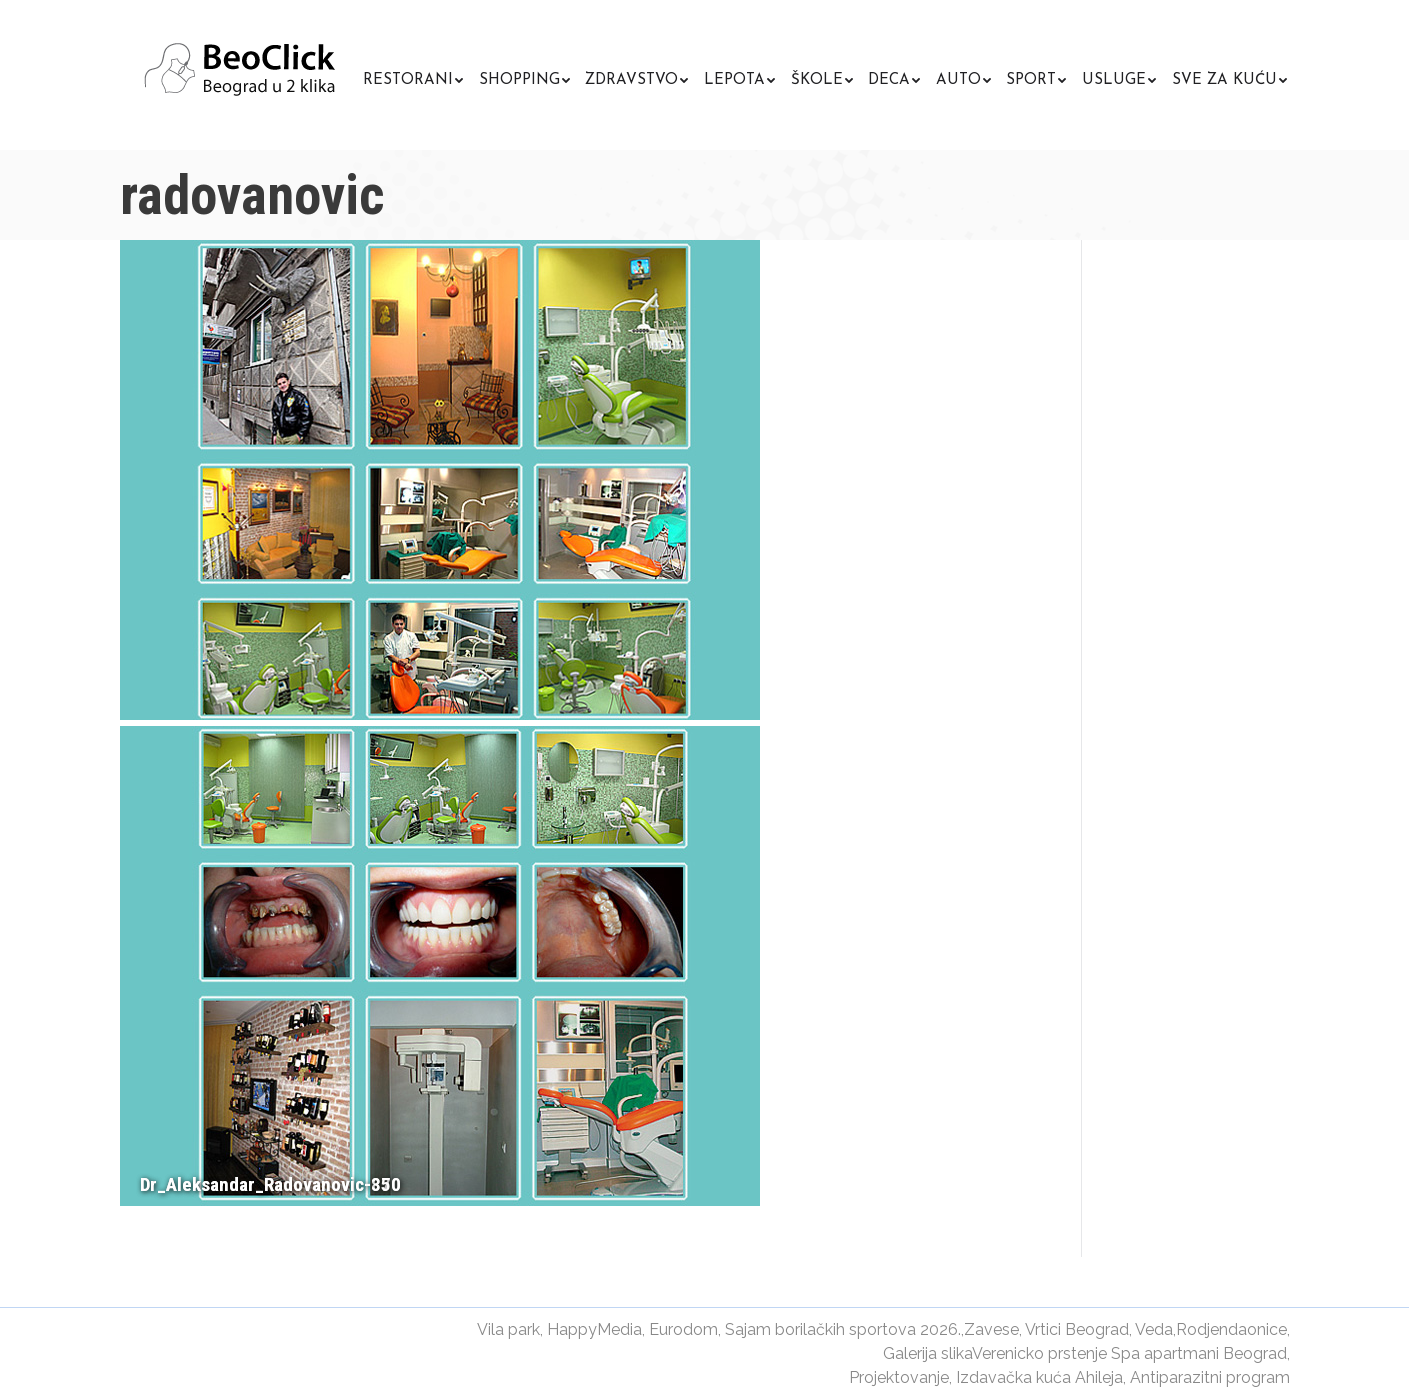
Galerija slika (927, 1353)
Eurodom (683, 1329)
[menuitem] (413, 77)
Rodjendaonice (1231, 1329)
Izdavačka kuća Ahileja (1039, 1377)
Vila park (508, 1329)
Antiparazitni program (1210, 1377)
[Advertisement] (1211, 580)
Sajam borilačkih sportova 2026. (843, 1329)
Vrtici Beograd (1077, 1329)
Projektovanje (899, 1377)
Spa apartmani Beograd (1199, 1353)
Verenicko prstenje (1039, 1353)
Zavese (991, 1329)
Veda (1154, 1329)
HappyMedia (594, 1329)
